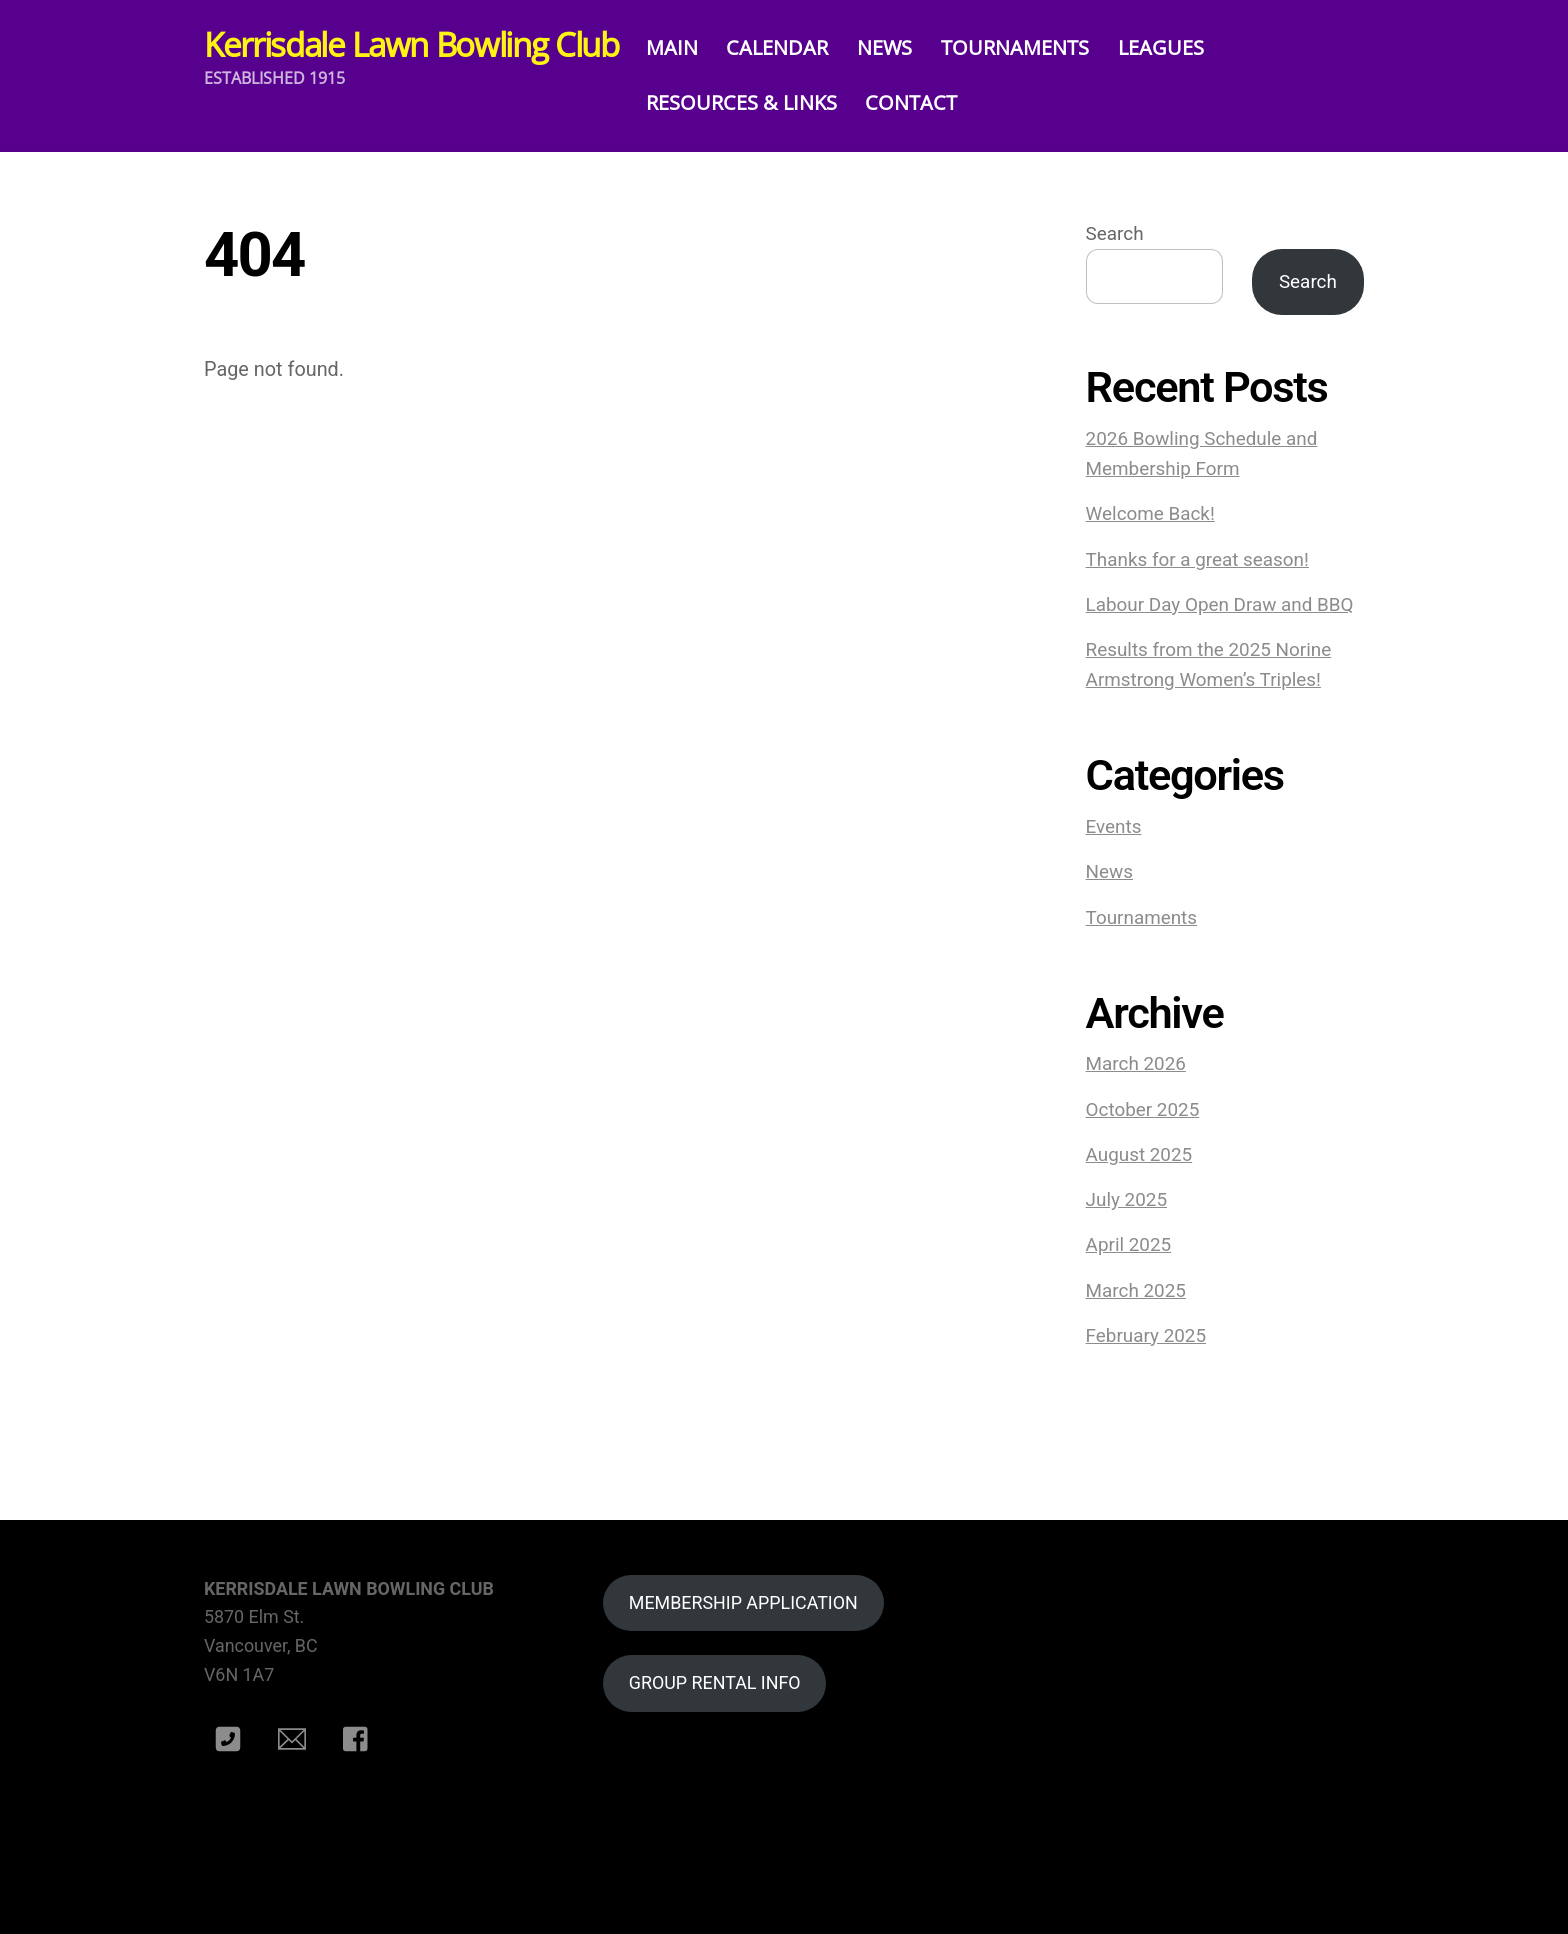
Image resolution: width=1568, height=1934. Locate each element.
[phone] (231, 1738)
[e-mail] (295, 1738)
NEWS (901, 47)
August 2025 (1139, 1155)
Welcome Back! (1150, 514)
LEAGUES (1177, 47)
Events (1114, 827)
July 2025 (1126, 1200)
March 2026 (1136, 1064)
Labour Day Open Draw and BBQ (1220, 605)
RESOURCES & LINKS (757, 102)
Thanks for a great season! (1197, 560)
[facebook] (360, 1738)
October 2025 (1143, 1110)
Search (1115, 234)
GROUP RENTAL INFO (715, 1682)
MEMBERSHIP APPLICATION (743, 1602)
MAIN (688, 47)
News (1109, 872)
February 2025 (1146, 1336)
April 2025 (1129, 1245)
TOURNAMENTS (1032, 47)
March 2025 (1136, 1291)
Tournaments (1141, 918)
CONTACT (928, 102)
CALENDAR (794, 47)
